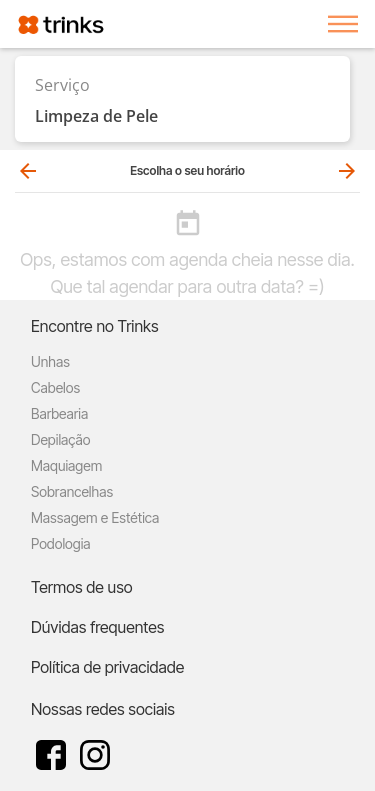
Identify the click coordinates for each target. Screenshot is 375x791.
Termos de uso (82, 587)
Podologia (61, 543)
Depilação (60, 439)
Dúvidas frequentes (97, 627)
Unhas (50, 361)
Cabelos (55, 387)
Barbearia (59, 413)
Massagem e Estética (95, 517)
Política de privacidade (107, 667)
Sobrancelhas (72, 491)
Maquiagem (66, 465)
